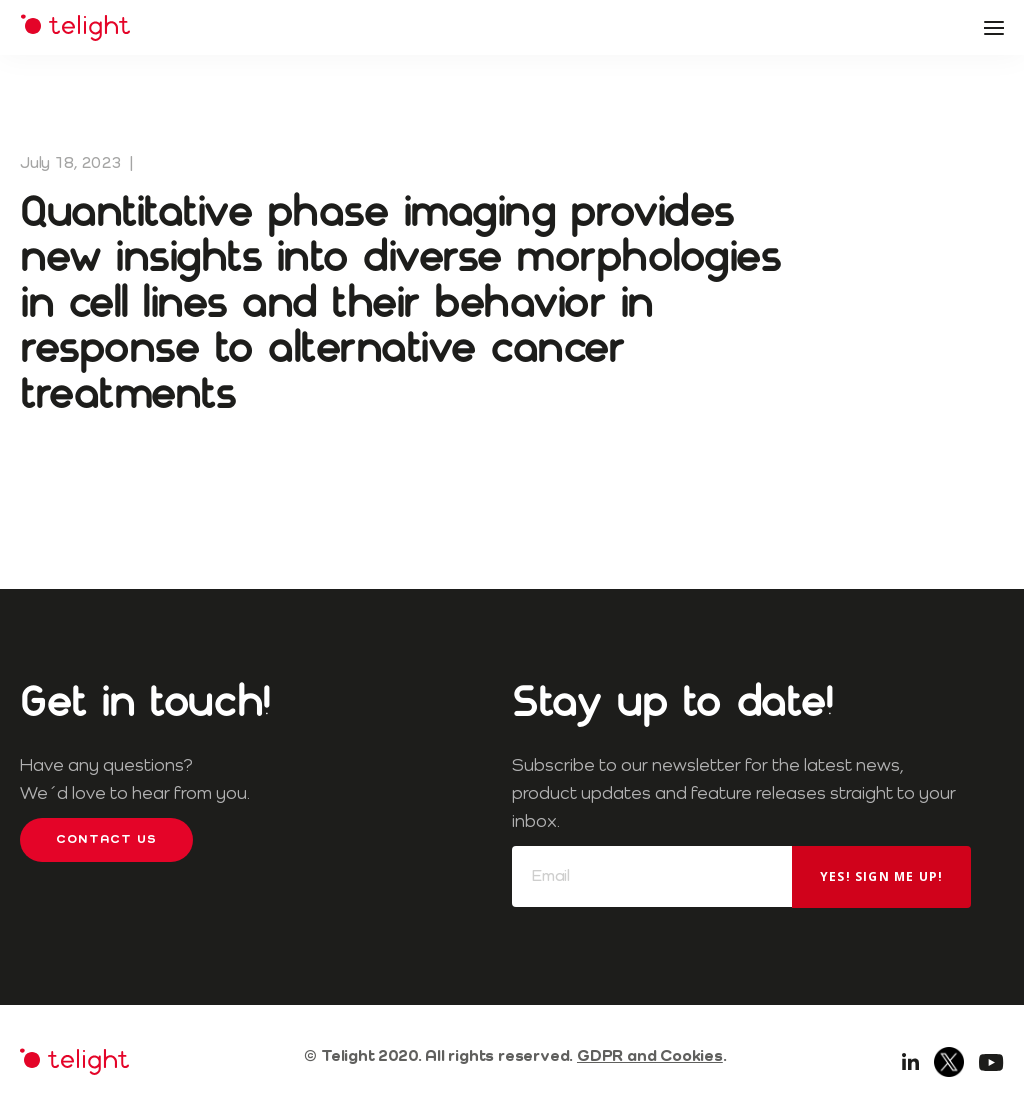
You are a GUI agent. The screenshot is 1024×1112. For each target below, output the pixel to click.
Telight (75, 27)
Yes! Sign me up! (881, 876)
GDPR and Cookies (650, 1057)
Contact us (106, 840)
